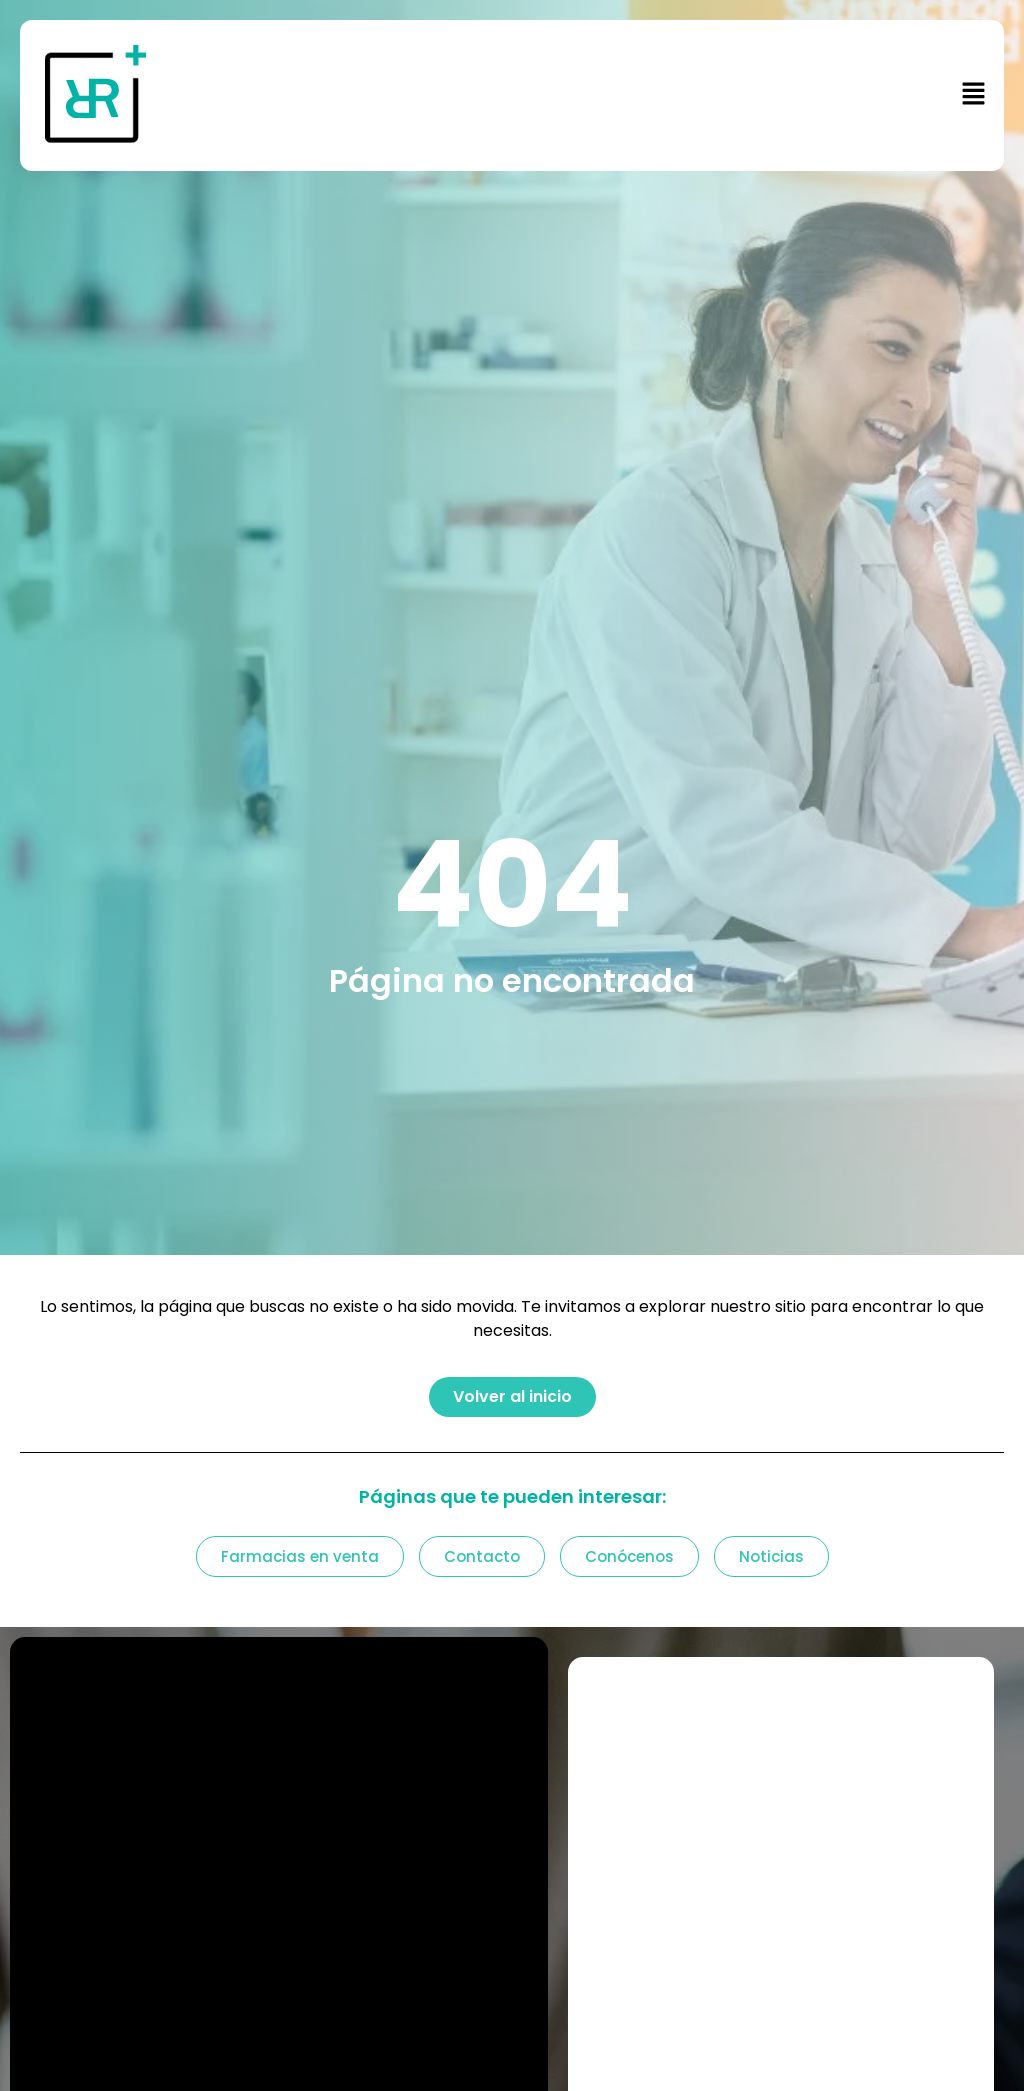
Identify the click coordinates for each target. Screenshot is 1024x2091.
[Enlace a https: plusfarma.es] (126, 95)
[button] (608, 95)
